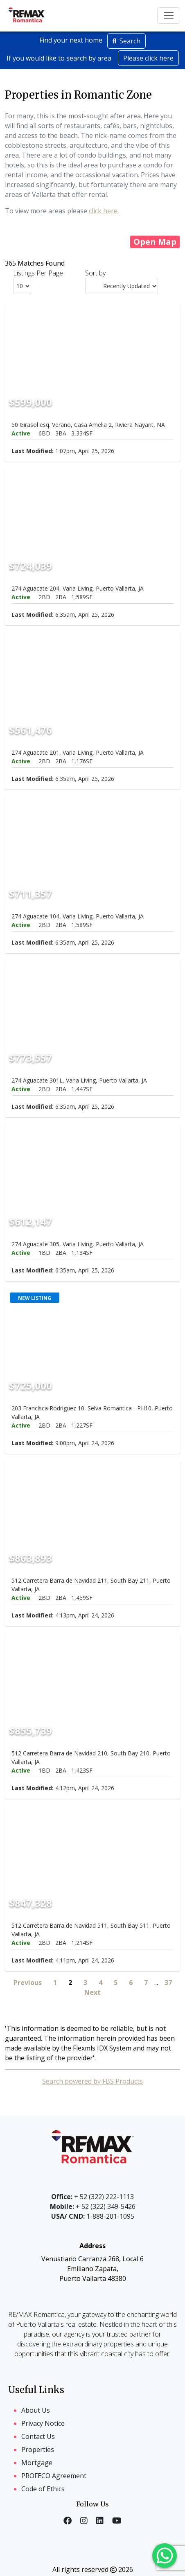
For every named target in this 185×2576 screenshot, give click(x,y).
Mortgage (36, 2462)
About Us (35, 2410)
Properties (37, 2449)
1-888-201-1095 (92, 2216)
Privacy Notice (43, 2423)
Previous (28, 1982)
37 (168, 1982)
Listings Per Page (38, 272)
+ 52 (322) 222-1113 (92, 2196)
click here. (104, 210)
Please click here (148, 58)
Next (92, 1992)
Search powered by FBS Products (92, 2081)
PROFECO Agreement (53, 2475)
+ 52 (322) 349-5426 (92, 2206)
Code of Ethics (43, 2488)
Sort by (95, 272)
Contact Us (38, 2436)
